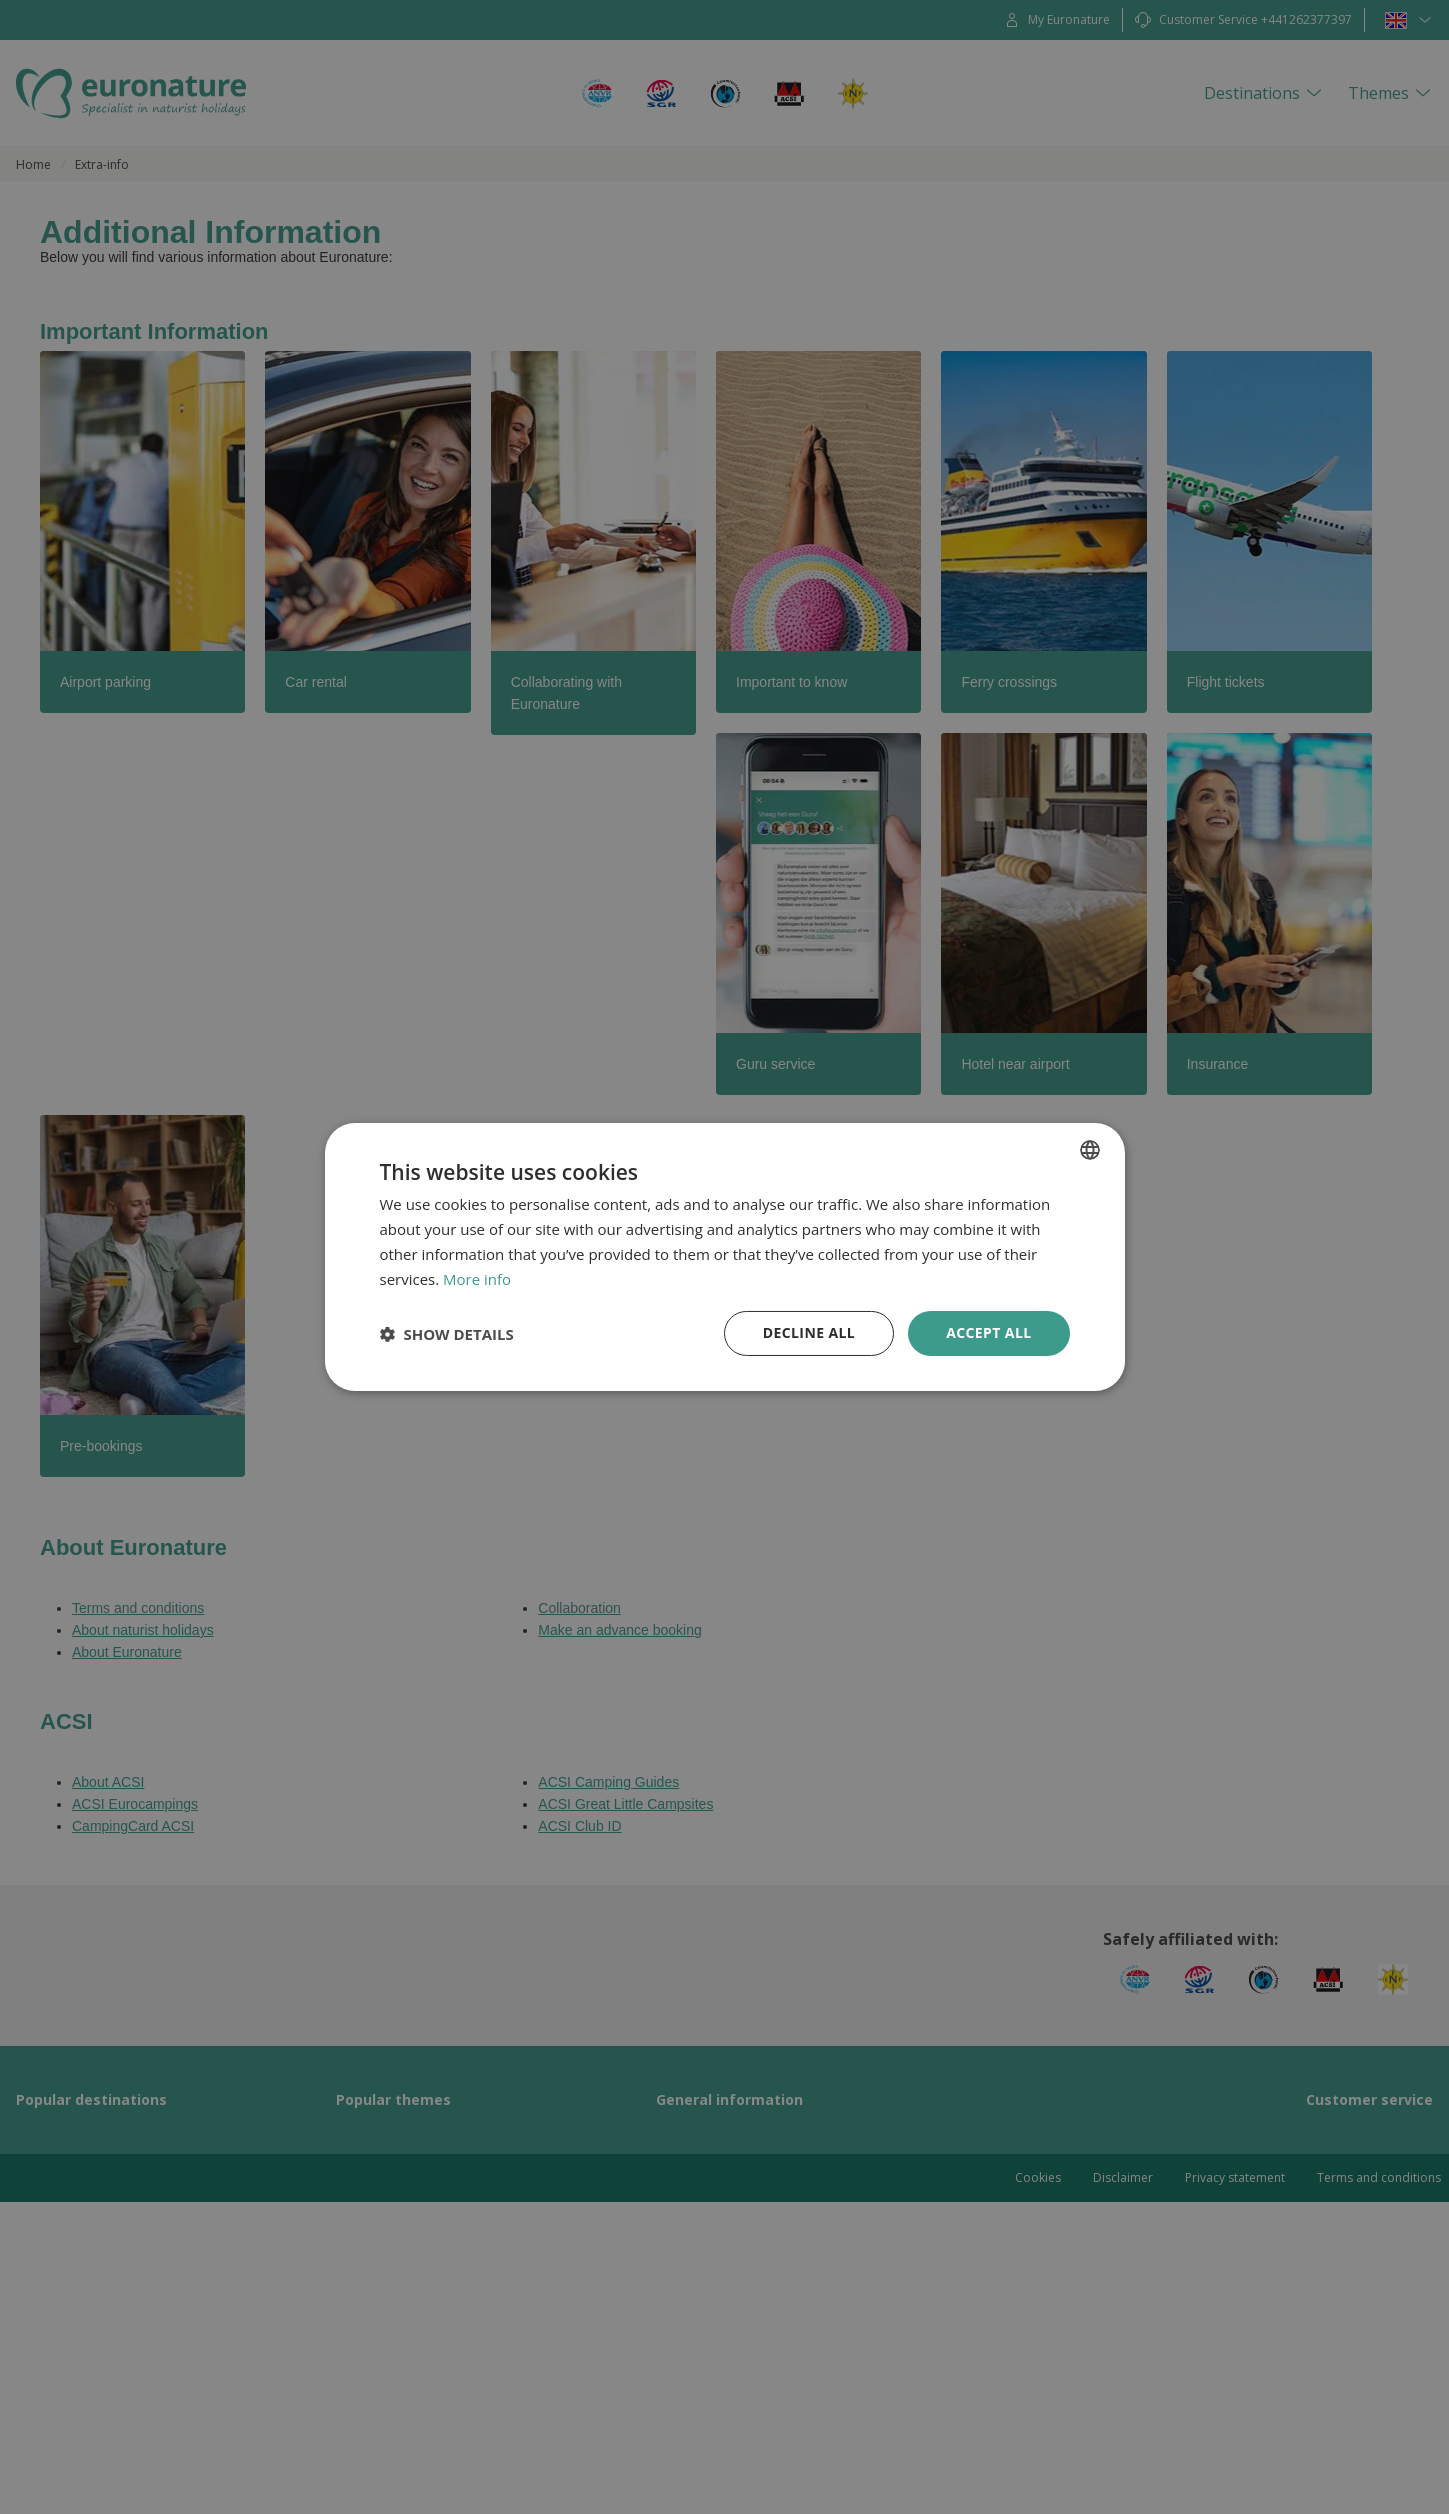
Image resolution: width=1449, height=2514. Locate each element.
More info (477, 1279)
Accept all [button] (988, 1332)
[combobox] (1090, 1150)
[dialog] (725, 1257)
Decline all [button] (809, 1332)
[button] (447, 1334)
